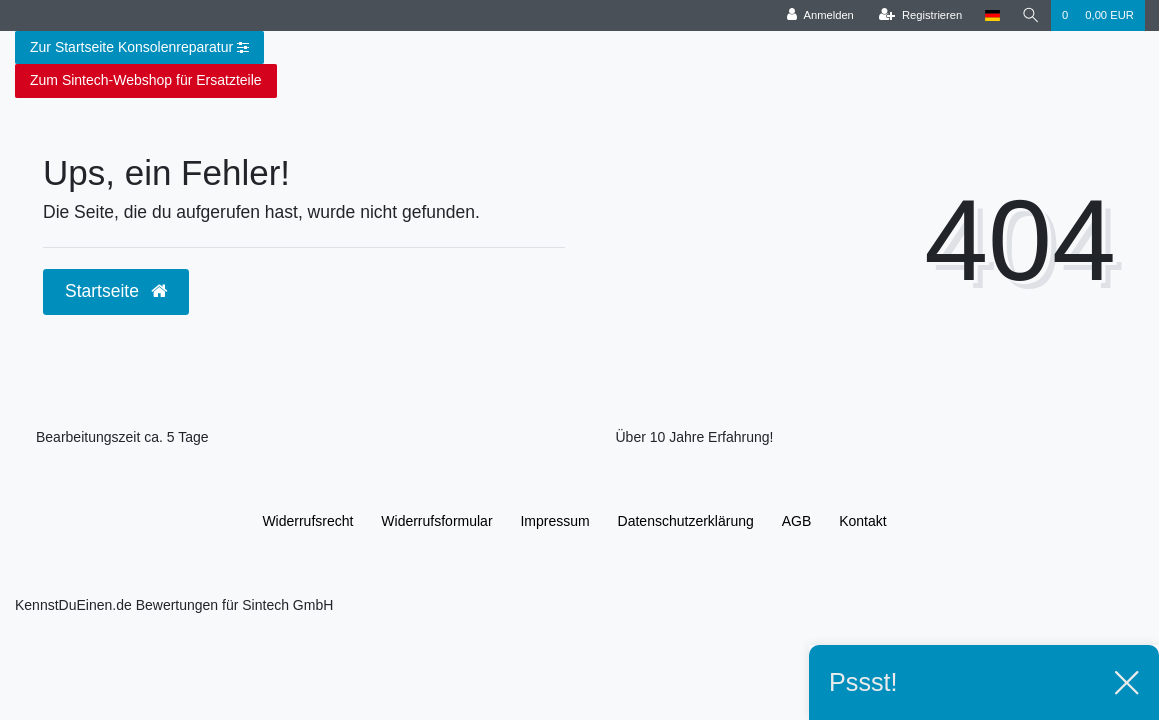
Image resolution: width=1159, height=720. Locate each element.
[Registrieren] (920, 15)
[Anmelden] (820, 15)
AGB (797, 521)
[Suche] (1031, 15)
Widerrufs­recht (307, 521)
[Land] (991, 15)
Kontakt (862, 521)
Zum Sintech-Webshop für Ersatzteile (146, 80)
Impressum (554, 521)
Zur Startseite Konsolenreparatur (139, 48)
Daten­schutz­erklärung (686, 521)
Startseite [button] (116, 291)
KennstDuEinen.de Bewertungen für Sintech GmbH (174, 605)
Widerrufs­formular (436, 521)
